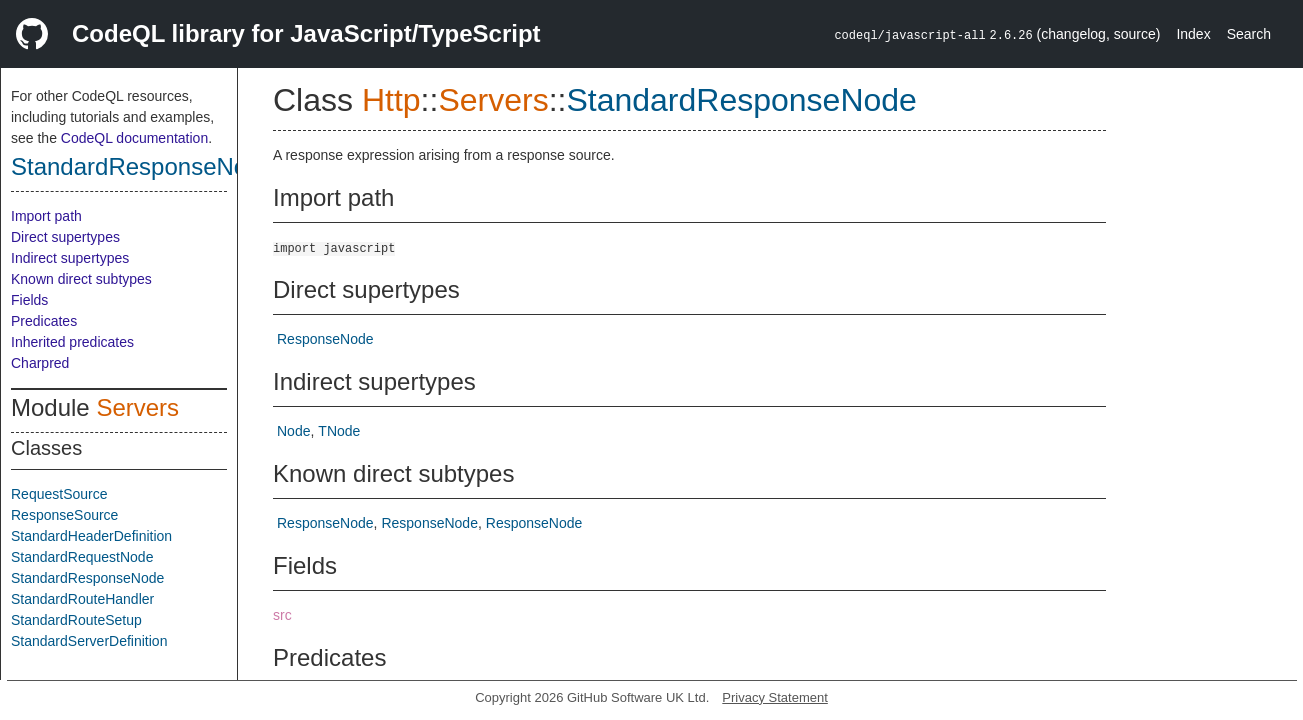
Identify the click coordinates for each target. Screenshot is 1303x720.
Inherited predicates (72, 342)
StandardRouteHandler (82, 599)
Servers (137, 407)
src (282, 615)
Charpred (40, 363)
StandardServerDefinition (89, 641)
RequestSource (59, 494)
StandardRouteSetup (76, 620)
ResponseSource (64, 515)
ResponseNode (325, 339)
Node (293, 431)
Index (1193, 34)
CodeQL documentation (134, 138)
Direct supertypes (65, 237)
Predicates (44, 321)
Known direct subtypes (81, 279)
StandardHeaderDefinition (91, 536)
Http (391, 100)
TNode (339, 431)
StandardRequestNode (82, 557)
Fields (29, 300)
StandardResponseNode (142, 166)
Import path (46, 216)
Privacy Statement (775, 697)
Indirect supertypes (70, 258)
